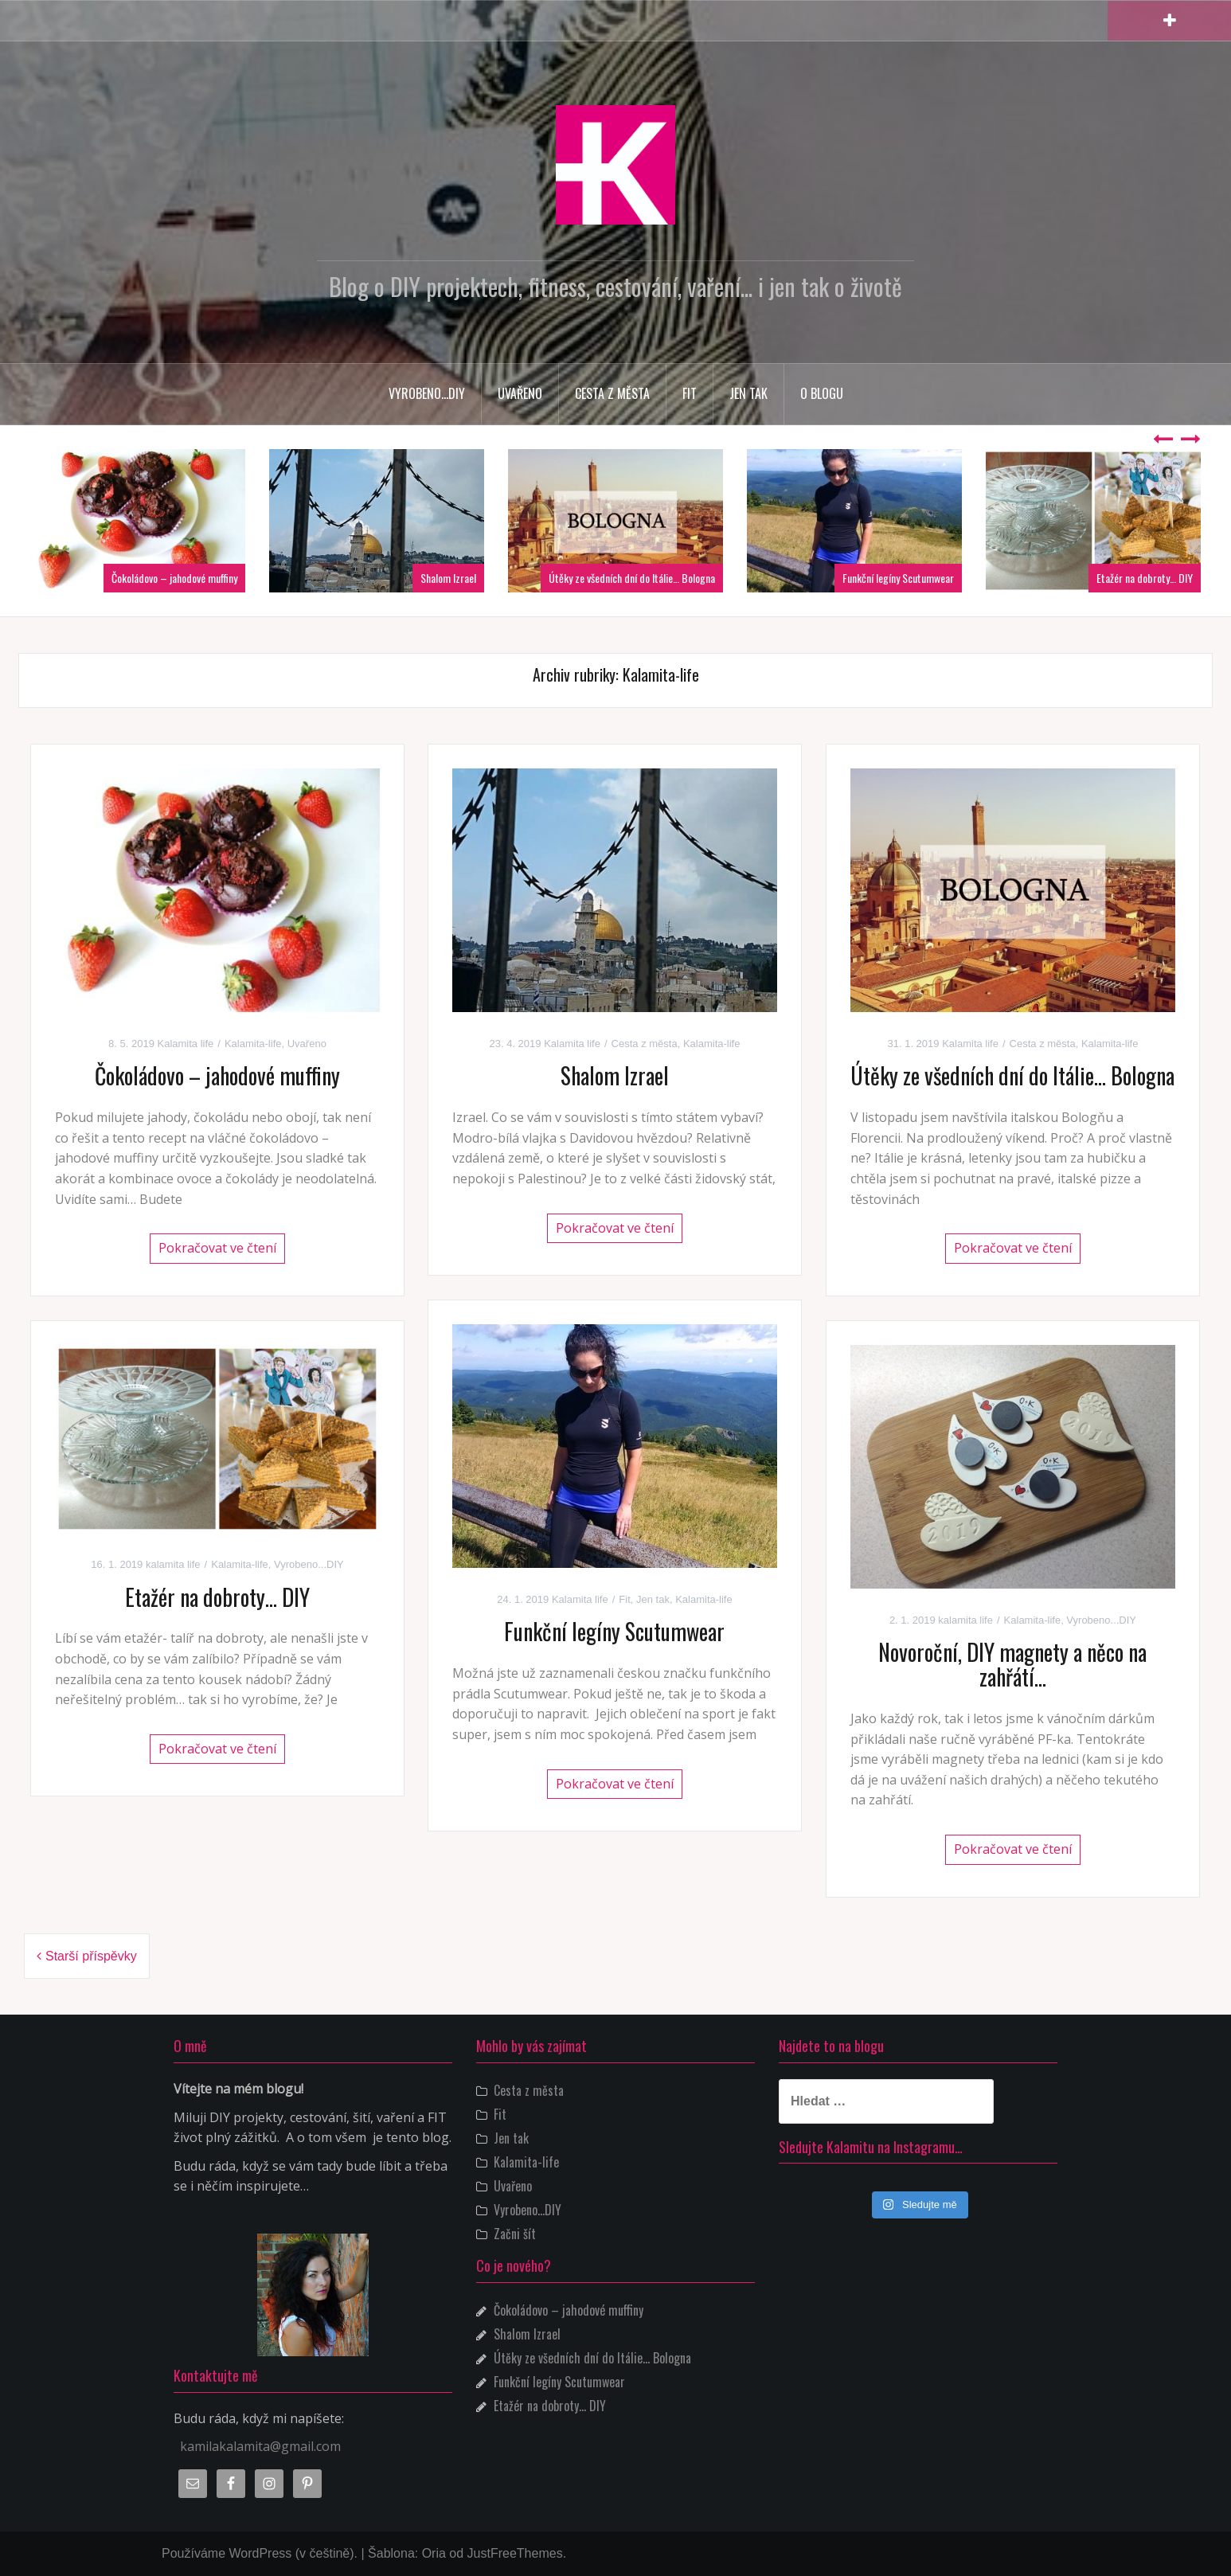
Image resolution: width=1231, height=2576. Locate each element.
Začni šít (515, 2233)
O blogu (821, 393)
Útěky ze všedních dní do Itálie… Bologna (632, 577)
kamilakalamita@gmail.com (260, 2446)
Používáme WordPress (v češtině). (260, 2553)
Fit (689, 393)
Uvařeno (520, 393)
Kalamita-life (253, 1044)
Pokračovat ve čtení (217, 1248)
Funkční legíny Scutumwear (898, 577)
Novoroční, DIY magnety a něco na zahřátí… (1012, 1664)
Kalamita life (186, 1044)
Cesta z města (612, 393)
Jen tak (748, 393)
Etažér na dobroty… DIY (1144, 577)
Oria (434, 2553)
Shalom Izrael (448, 577)
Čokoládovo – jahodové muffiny (174, 577)
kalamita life (173, 1564)
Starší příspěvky (91, 1956)
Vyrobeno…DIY (427, 393)
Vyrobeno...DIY (309, 1564)
